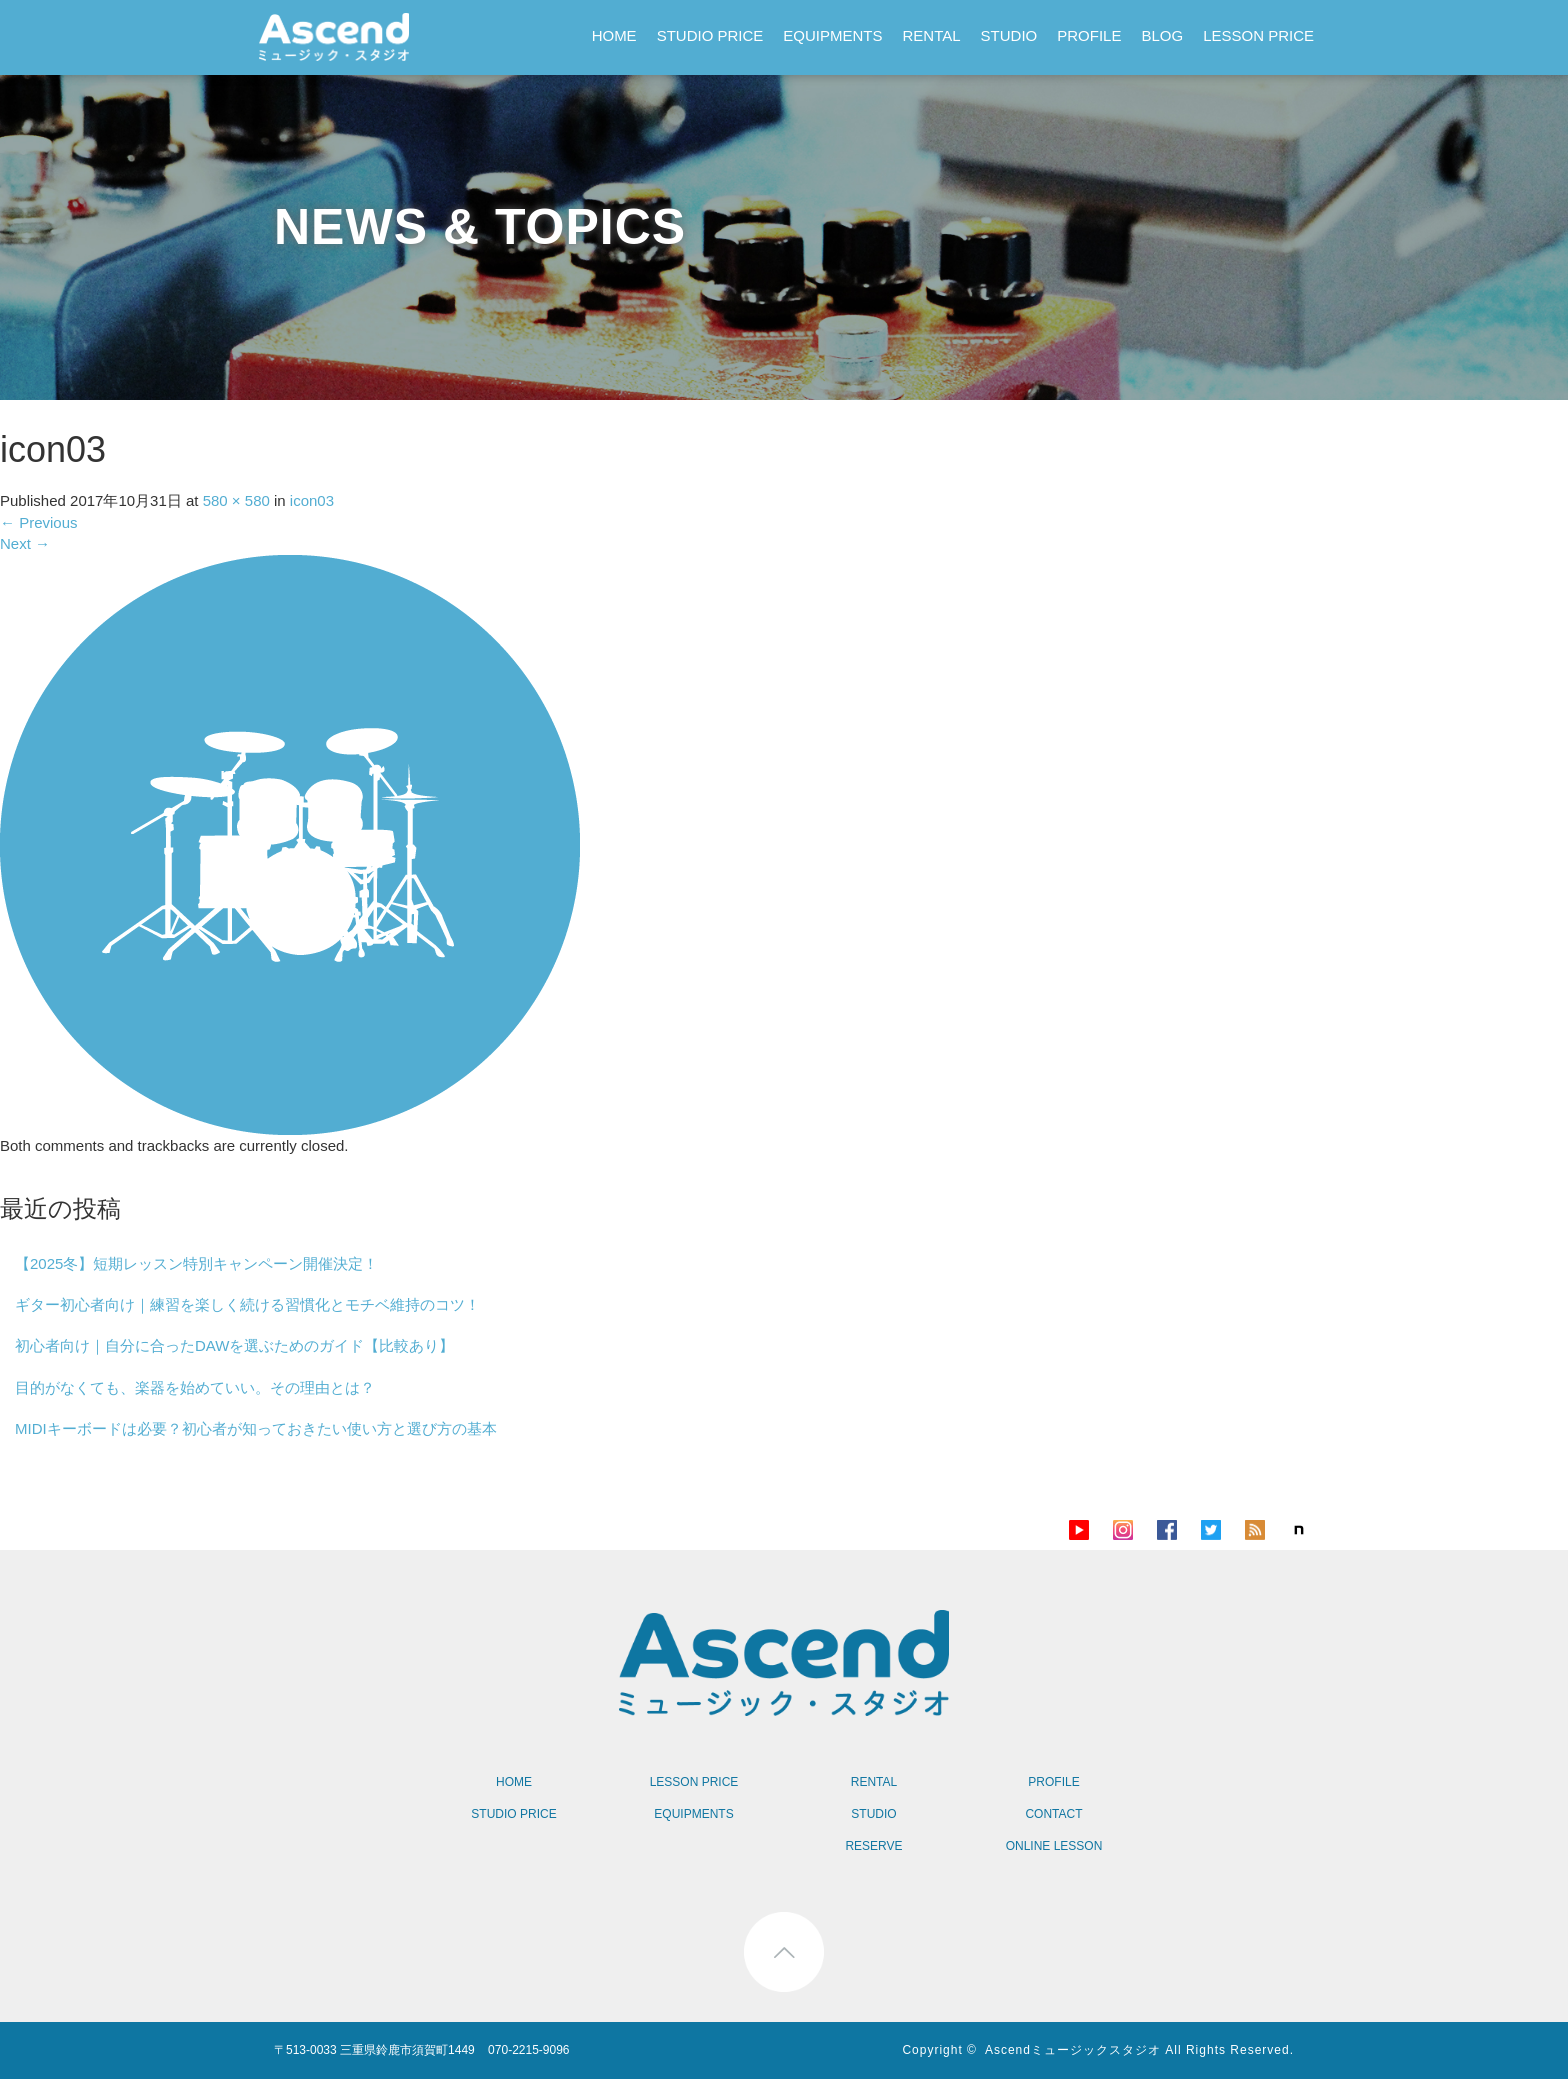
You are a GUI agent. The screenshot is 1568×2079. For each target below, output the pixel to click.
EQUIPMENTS (832, 35)
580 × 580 (236, 500)
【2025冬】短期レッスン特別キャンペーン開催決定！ (196, 1263)
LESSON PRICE (1258, 35)
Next (25, 543)
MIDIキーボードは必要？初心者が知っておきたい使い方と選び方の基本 (256, 1428)
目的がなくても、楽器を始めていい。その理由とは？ (195, 1387)
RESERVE (873, 1846)
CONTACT (1053, 1814)
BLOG (1162, 35)
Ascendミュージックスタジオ (1073, 2050)
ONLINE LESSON (1054, 1846)
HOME (614, 35)
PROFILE (1089, 35)
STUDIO (1009, 35)
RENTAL (932, 35)
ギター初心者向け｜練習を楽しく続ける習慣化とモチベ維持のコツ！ (247, 1304)
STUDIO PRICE (710, 35)
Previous (39, 522)
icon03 (312, 500)
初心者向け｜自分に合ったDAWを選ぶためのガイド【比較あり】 (234, 1345)
